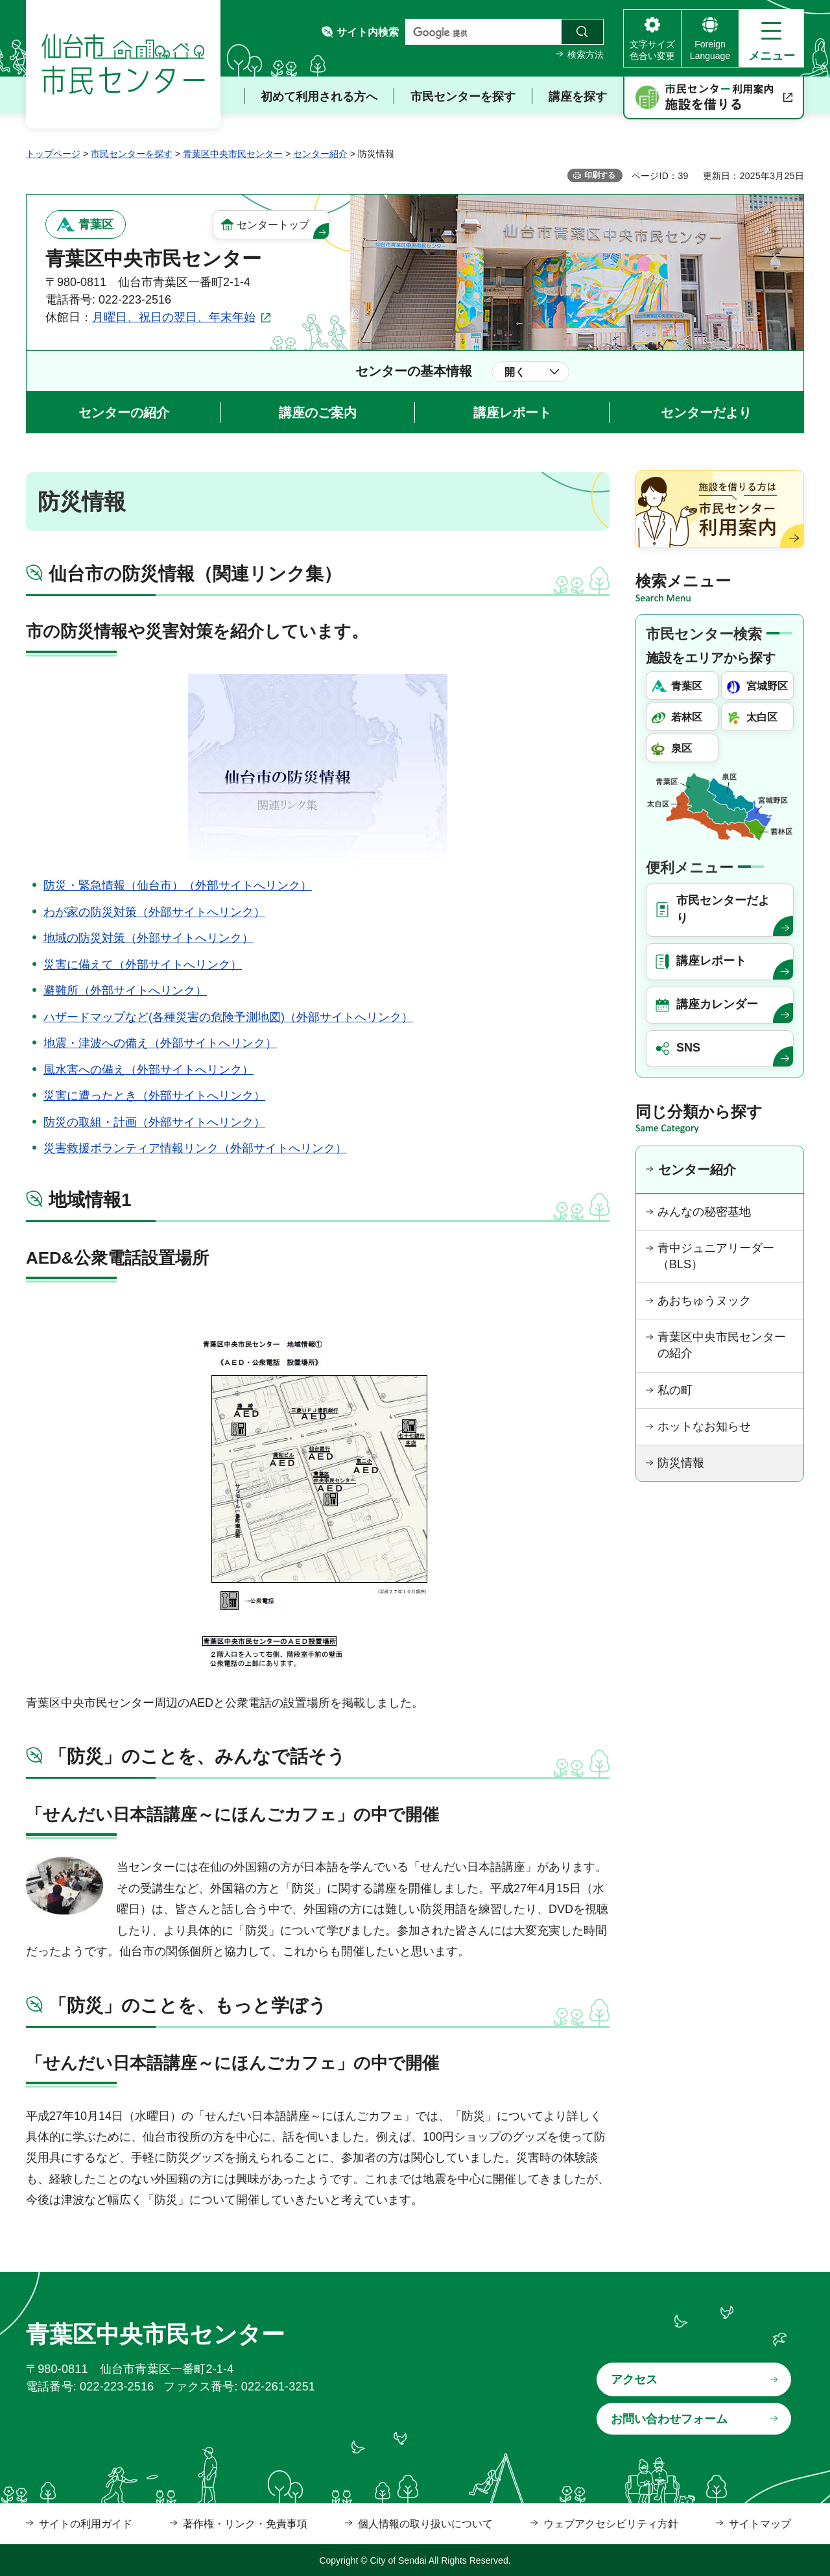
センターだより (706, 412)
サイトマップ (760, 2523)
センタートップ (273, 224)
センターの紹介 (123, 412)
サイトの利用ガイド (85, 2523)
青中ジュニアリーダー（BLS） (716, 1256)
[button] (771, 38)
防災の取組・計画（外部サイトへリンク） (154, 1122)
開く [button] (514, 372)
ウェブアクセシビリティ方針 (610, 2523)
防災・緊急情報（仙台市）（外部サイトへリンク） (177, 885)
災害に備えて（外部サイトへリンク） (142, 964)
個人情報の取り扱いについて (425, 2523)
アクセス (634, 2379)
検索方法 (585, 54)
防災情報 (681, 1462)
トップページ (53, 154)
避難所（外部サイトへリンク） (125, 990)
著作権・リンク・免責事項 (245, 2523)
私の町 (675, 1390)
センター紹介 (320, 154)
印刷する (599, 175)
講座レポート (512, 412)
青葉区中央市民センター (233, 154)
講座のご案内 (318, 412)
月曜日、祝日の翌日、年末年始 (173, 317)
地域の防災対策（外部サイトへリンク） (148, 938)
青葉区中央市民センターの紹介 (722, 1345)
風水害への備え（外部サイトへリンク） (148, 1069)
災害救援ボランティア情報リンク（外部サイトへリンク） (195, 1148)
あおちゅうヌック (704, 1300)
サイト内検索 (368, 32)
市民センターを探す (131, 154)
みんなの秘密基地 (704, 1211)
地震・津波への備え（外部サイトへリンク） (160, 1043)
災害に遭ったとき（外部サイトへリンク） (154, 1095)
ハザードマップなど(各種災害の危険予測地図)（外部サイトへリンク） (228, 1017)
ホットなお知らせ (704, 1426)
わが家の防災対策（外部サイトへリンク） (154, 912)
